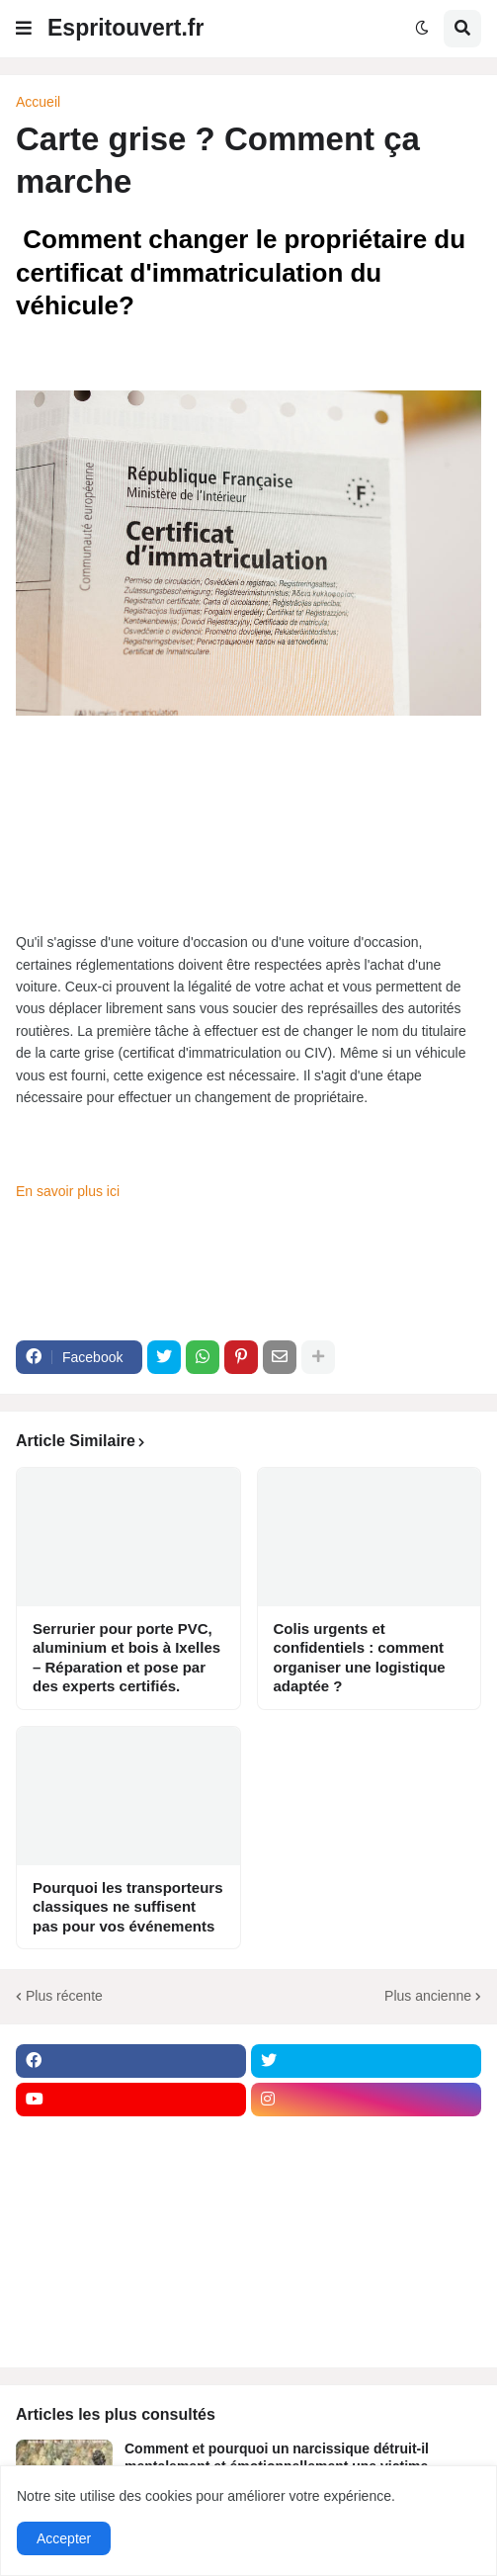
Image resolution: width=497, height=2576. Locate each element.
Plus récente (64, 1996)
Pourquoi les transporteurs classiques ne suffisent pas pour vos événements (128, 1906)
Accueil (38, 102)
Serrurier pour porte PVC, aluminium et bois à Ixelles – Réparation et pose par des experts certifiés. (126, 1657)
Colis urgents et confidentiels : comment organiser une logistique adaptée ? (360, 1657)
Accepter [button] (64, 2538)
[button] (23, 28)
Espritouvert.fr (125, 28)
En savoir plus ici (70, 1191)
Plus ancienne (427, 1996)
